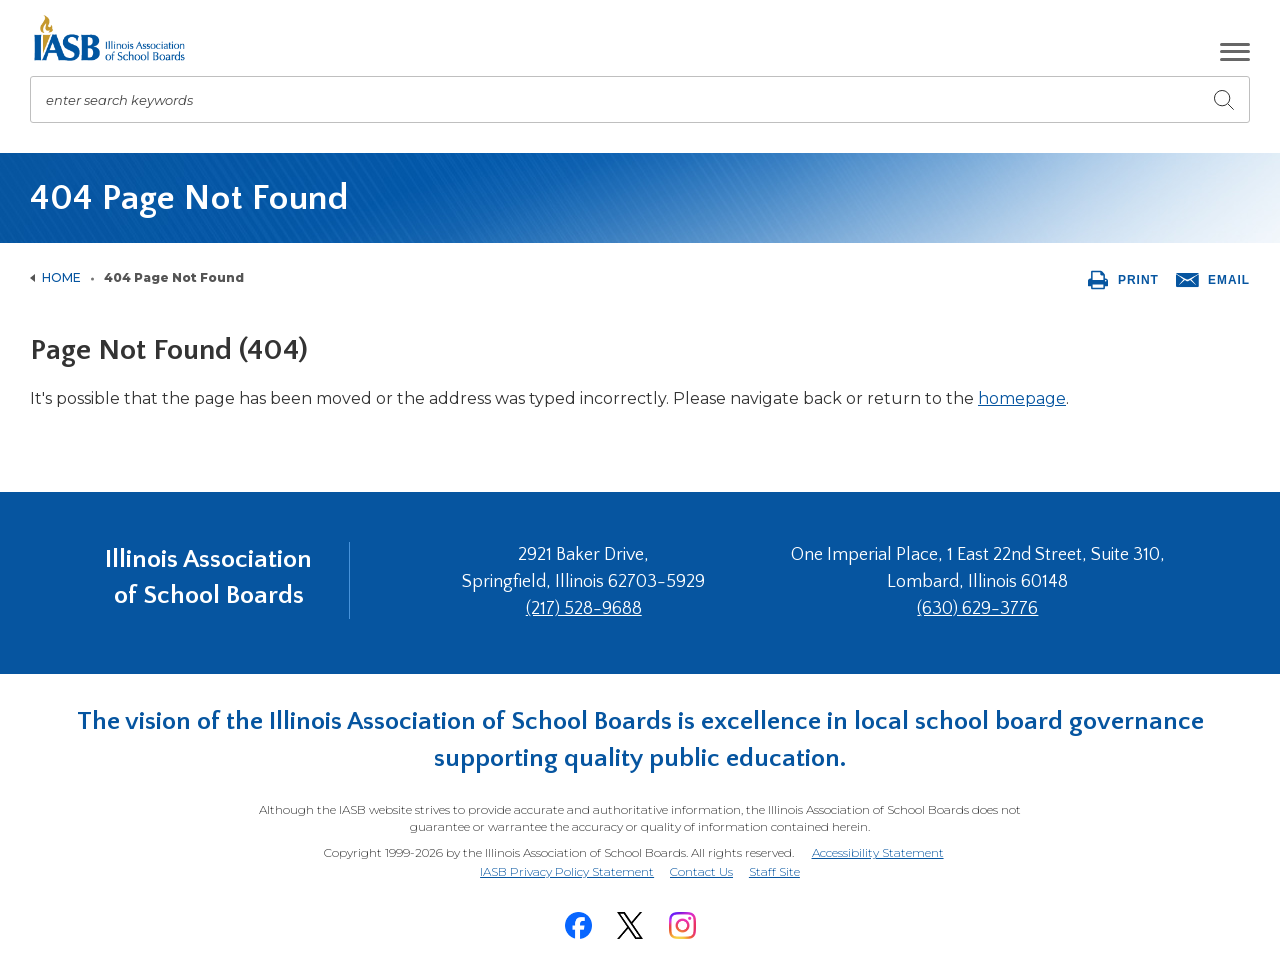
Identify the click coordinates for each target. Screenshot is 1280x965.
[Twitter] (630, 921)
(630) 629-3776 (980, 609)
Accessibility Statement (877, 851)
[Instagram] (682, 921)
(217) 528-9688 (593, 609)
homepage (1022, 398)
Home (61, 277)
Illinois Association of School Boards (208, 581)
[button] (1235, 52)
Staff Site (776, 869)
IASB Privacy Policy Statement (565, 868)
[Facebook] (578, 921)
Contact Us (701, 868)
